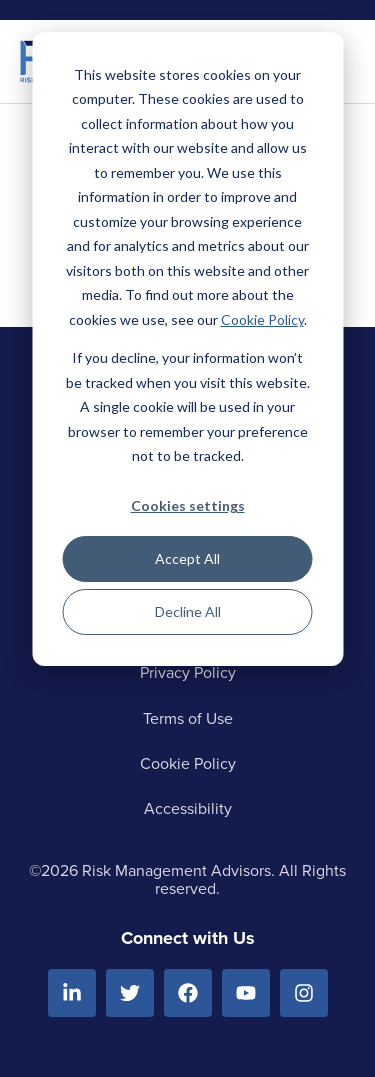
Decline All (188, 611)
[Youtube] (246, 993)
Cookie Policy (262, 319)
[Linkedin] (72, 993)
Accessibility (188, 808)
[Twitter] (130, 993)
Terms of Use (188, 718)
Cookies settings (188, 505)
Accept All (187, 558)
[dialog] (187, 349)
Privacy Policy (188, 672)
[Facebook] (188, 993)
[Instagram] (304, 993)
